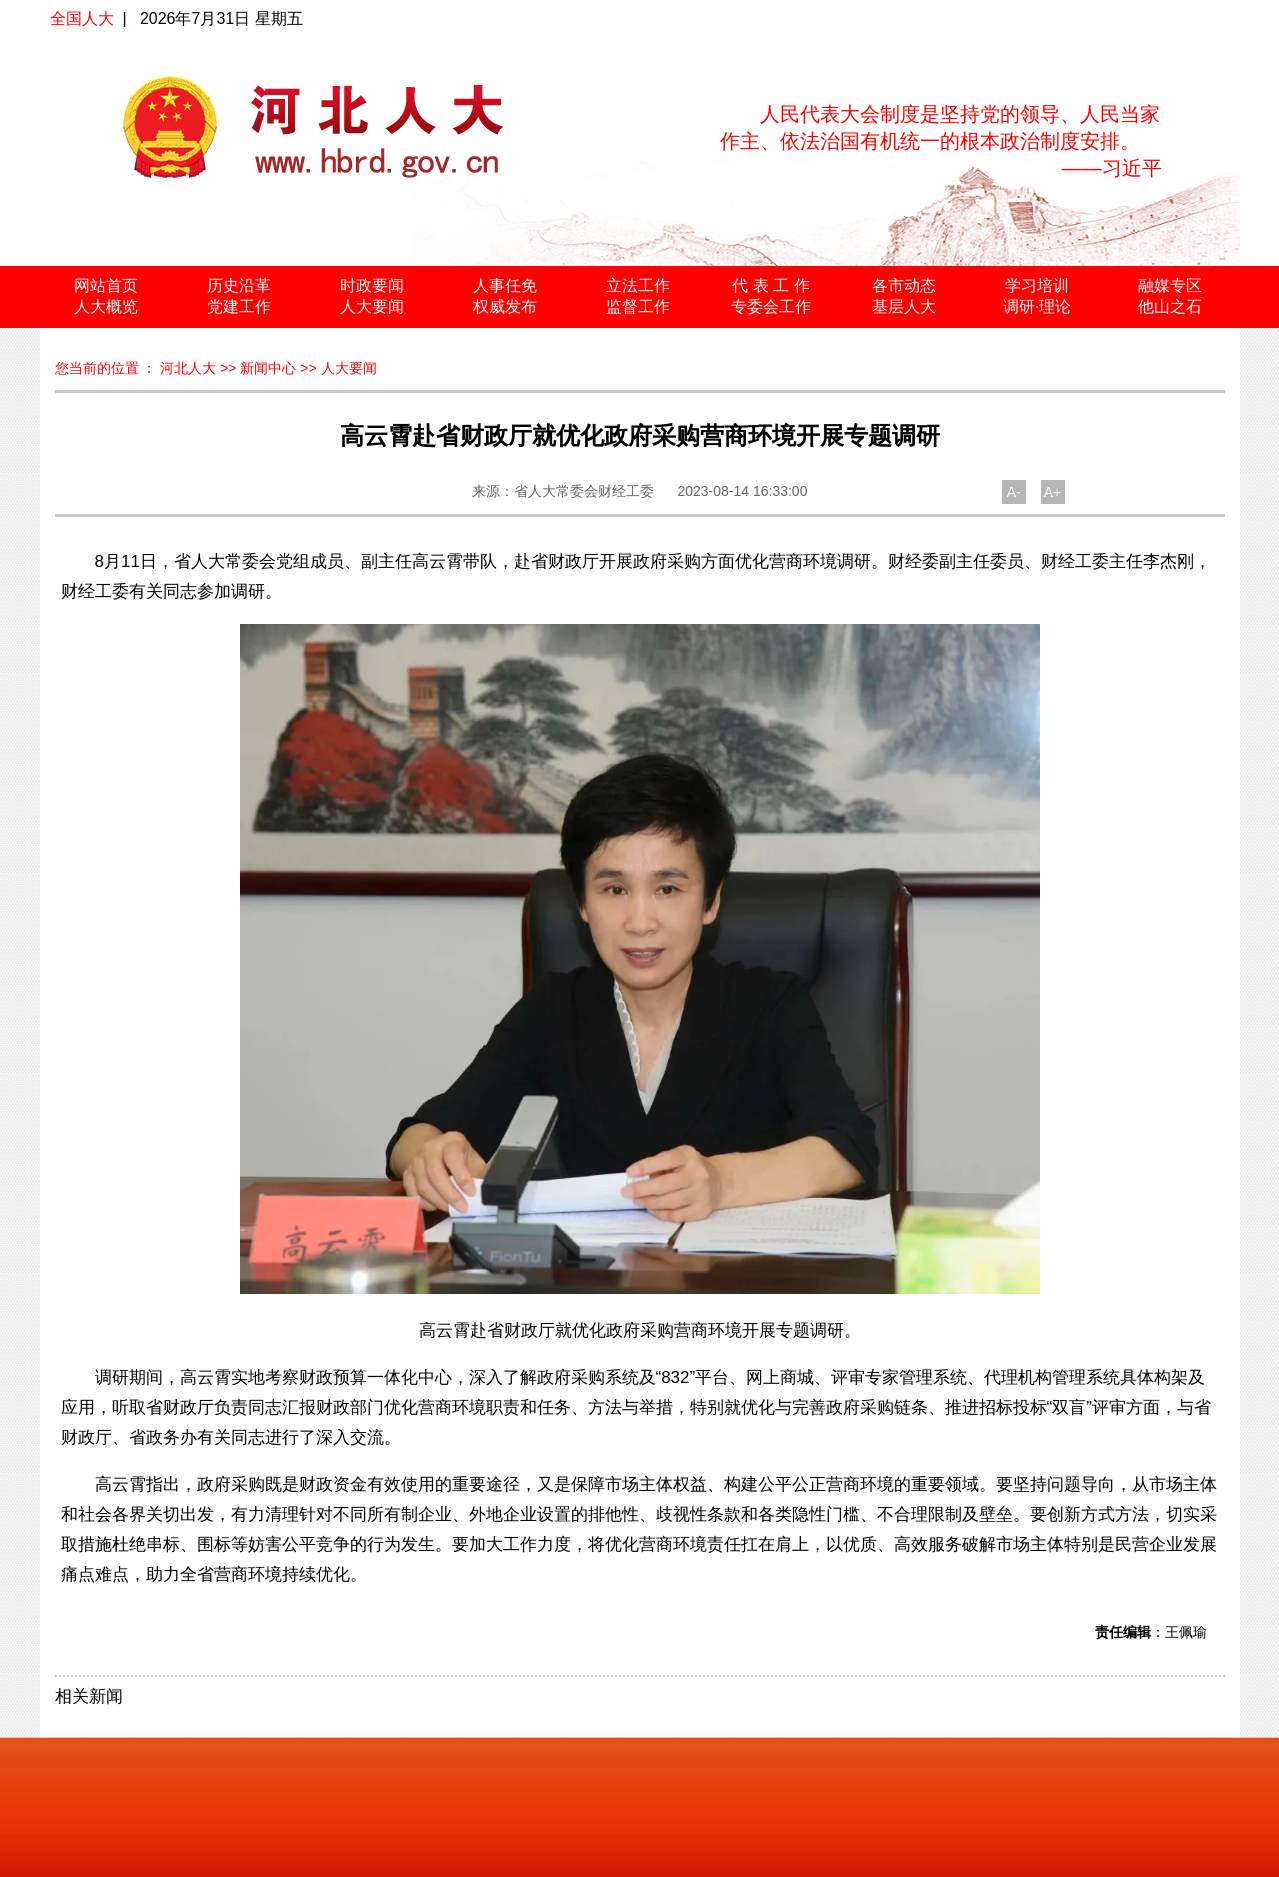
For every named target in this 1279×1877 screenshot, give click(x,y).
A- (1014, 492)
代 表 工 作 (770, 285)
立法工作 (638, 285)
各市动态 (904, 285)
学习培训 (1037, 285)
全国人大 (82, 18)
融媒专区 (1170, 285)
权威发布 (505, 306)
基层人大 (904, 306)
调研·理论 (1037, 306)
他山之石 (1170, 306)
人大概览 (106, 306)
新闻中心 (268, 368)
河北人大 (188, 368)
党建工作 (239, 306)
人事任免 (505, 285)
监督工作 (638, 306)
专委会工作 (771, 306)
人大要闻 (372, 306)
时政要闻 (372, 285)
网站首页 (106, 285)
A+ (1053, 492)
